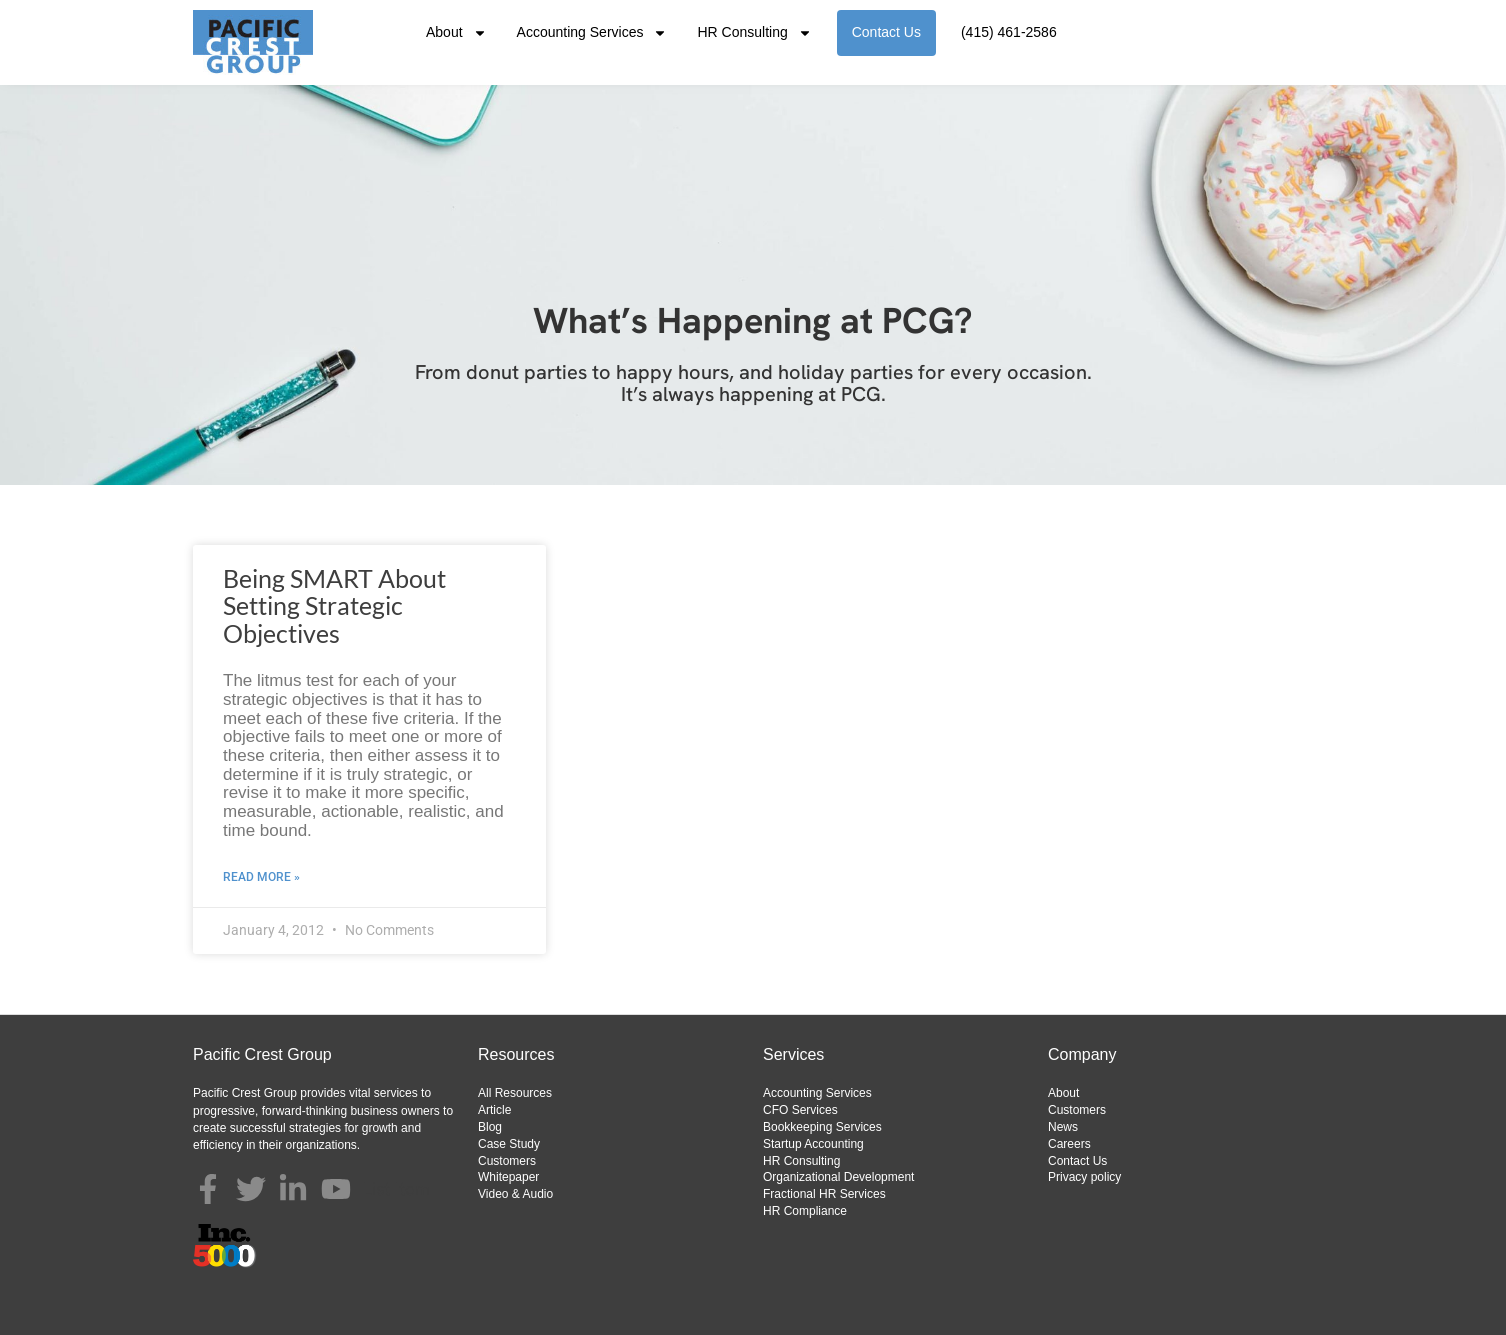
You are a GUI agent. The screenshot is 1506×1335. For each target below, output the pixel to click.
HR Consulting (754, 33)
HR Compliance (805, 1211)
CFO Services (800, 1110)
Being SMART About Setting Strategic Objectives (334, 605)
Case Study (509, 1144)
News (1063, 1127)
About (456, 33)
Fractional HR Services (824, 1194)
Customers (507, 1161)
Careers (1069, 1144)
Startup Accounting (813, 1144)
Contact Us (886, 32)
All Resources (515, 1093)
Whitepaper (508, 1177)
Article (494, 1110)
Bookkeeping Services (822, 1127)
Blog (490, 1127)
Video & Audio (515, 1194)
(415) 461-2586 (1009, 32)
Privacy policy (1084, 1177)
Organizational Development (838, 1177)
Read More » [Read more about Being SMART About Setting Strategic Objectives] (261, 877)
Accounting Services (592, 33)
